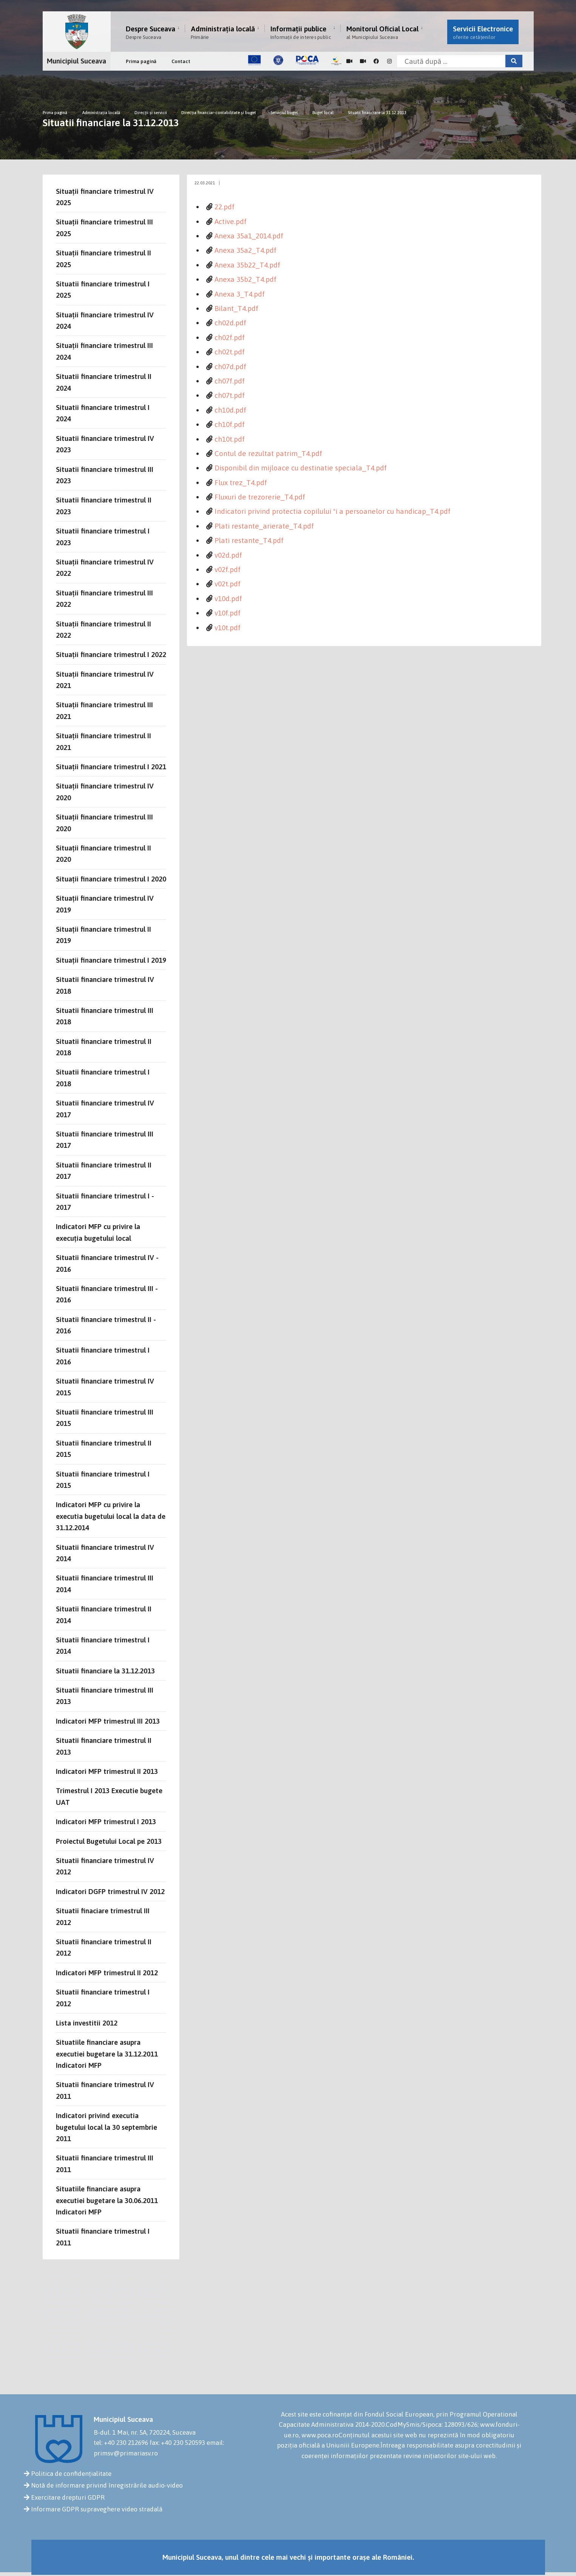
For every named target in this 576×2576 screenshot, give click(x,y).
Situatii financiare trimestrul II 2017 (103, 1170)
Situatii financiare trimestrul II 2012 (103, 1947)
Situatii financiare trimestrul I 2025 (103, 289)
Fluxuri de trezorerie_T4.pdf (260, 497)
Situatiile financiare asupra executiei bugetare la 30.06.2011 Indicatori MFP (107, 2200)
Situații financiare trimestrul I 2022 (111, 654)
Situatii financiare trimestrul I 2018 (103, 1077)
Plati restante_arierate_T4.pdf (264, 526)
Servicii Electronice (483, 32)
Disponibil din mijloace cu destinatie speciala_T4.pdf (301, 468)
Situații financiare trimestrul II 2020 (103, 853)
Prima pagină (141, 61)
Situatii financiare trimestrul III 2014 (104, 1583)
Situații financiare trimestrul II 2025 (103, 258)
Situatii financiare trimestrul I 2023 (103, 536)
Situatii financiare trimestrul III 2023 (104, 475)
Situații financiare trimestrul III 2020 (104, 822)
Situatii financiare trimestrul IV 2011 (105, 2090)
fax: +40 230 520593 (177, 2442)
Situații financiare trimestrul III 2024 (104, 351)
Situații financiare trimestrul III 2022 (104, 598)
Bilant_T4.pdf (236, 308)
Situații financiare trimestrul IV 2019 (105, 904)
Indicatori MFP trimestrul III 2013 (108, 1721)
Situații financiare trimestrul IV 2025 (105, 197)
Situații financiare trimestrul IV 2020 (105, 791)
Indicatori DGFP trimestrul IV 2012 (110, 1891)
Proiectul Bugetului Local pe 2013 (109, 1841)
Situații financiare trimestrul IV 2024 (105, 320)
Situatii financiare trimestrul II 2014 (103, 1614)
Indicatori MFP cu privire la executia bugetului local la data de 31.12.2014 (110, 1516)
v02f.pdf (228, 569)
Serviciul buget (284, 112)
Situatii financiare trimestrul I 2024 (103, 413)
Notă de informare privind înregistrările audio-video (107, 2485)
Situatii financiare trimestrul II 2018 (103, 1047)
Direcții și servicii (150, 112)
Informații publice (300, 32)
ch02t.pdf (230, 352)
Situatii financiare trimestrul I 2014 (103, 1645)
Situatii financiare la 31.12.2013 (377, 112)
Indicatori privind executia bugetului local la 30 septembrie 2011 (106, 2127)
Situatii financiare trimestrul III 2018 (104, 1016)
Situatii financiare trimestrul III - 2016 (107, 1294)
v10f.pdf (228, 613)
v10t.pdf (228, 627)
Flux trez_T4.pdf (241, 482)
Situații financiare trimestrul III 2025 (104, 227)
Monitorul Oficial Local (382, 32)
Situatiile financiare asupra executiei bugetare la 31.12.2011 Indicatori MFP (107, 2053)
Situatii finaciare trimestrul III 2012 (103, 1916)
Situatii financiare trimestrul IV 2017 (105, 1108)
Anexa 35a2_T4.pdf (245, 250)
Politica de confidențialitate (71, 2473)
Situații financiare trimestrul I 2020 (111, 879)
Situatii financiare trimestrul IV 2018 (105, 985)
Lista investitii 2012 (86, 2023)
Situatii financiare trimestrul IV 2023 (105, 444)
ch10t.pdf (230, 439)
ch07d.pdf (230, 366)
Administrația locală (223, 32)
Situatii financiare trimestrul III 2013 (104, 1695)
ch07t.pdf (230, 395)
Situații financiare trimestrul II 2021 (103, 741)
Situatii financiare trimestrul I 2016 (103, 1355)
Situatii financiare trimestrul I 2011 (103, 2237)
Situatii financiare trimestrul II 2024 (103, 382)
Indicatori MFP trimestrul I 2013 (106, 1821)
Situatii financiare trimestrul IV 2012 (105, 1866)
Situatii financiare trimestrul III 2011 (104, 2163)
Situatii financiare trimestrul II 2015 (103, 1448)
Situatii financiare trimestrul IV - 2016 (107, 1263)
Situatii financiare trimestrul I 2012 (103, 1997)
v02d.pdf (228, 555)
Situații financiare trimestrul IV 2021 (105, 680)
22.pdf (225, 207)
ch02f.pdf (230, 337)
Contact (180, 61)
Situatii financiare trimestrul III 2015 (104, 1417)
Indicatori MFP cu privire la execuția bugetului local (98, 1232)
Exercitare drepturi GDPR (68, 2497)
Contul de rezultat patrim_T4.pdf (268, 453)
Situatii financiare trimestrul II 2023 (103, 505)
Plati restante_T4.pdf (249, 540)
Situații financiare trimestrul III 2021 (104, 710)
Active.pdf (231, 221)
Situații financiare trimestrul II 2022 (103, 629)
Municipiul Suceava (76, 61)
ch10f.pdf (230, 424)
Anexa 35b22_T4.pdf (247, 265)
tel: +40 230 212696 (121, 2442)
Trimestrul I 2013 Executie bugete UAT (109, 1796)
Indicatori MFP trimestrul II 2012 (107, 1972)
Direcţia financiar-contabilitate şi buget (218, 112)
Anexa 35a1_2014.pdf (249, 236)
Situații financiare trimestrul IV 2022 (105, 567)
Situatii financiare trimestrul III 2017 (104, 1139)
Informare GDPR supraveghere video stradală (96, 2509)
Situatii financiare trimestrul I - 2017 (105, 1201)
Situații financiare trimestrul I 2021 (111, 766)
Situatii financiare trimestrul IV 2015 (105, 1386)
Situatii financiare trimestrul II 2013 (103, 1746)
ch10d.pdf (230, 410)
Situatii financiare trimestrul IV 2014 (105, 1553)
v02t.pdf (228, 584)
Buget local (323, 112)
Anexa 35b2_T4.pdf (245, 279)
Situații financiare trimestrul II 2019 (103, 935)
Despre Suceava (150, 32)
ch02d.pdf (230, 323)
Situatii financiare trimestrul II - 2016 (106, 1325)
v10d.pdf (228, 598)
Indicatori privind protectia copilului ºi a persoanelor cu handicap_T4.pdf (333, 511)
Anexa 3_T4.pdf (240, 294)
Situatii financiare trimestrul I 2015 (103, 1479)
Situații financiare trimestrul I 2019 (111, 960)
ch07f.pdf (230, 381)
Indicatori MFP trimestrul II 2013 (107, 1771)
